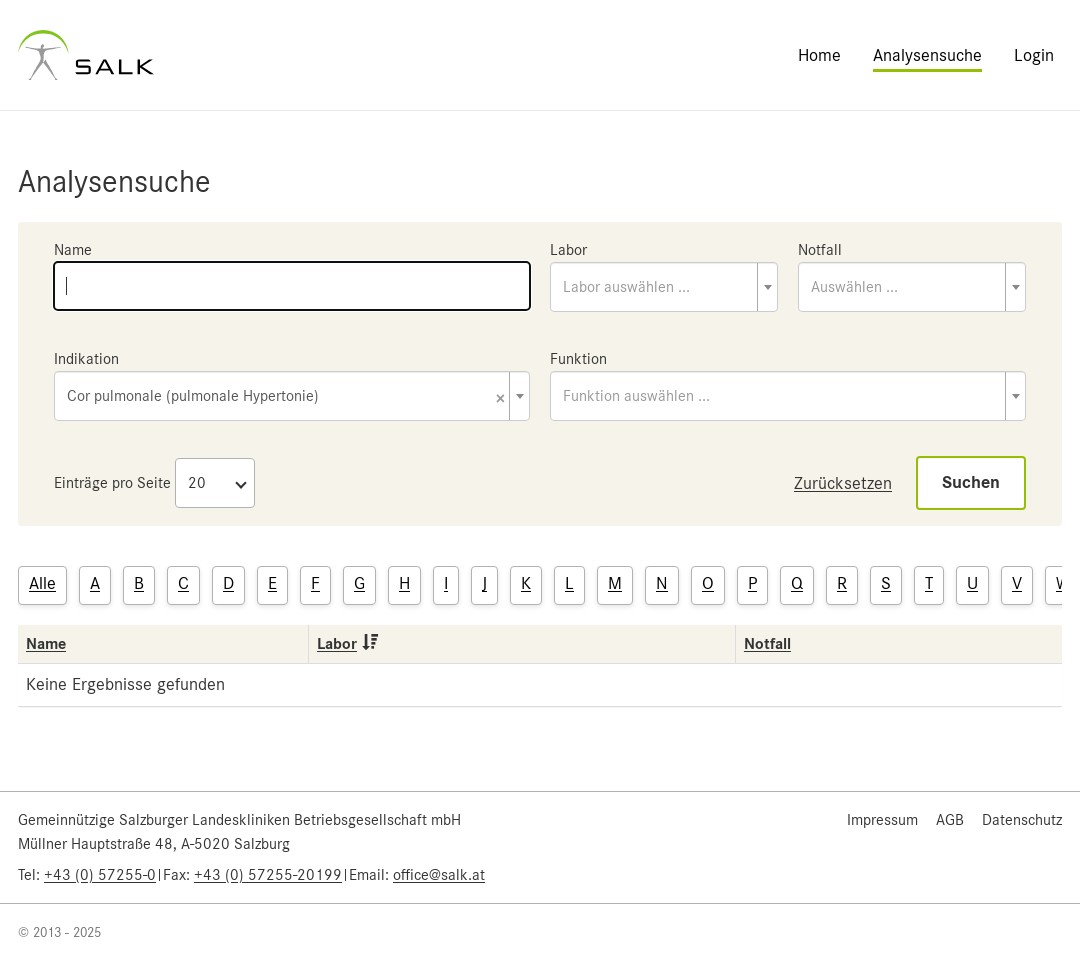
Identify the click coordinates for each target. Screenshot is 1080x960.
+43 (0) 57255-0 (100, 875)
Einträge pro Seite (112, 483)
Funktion (578, 359)
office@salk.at (439, 875)
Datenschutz (1022, 820)
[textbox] (664, 287)
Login (1034, 55)
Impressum (882, 820)
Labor (568, 250)
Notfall (820, 250)
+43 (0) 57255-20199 (268, 875)
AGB (950, 820)
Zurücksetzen (843, 483)
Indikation (86, 359)
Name (73, 250)
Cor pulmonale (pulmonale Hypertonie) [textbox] (286, 397)
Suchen (971, 482)
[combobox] (664, 287)
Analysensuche (927, 55)
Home (819, 55)
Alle (42, 583)
